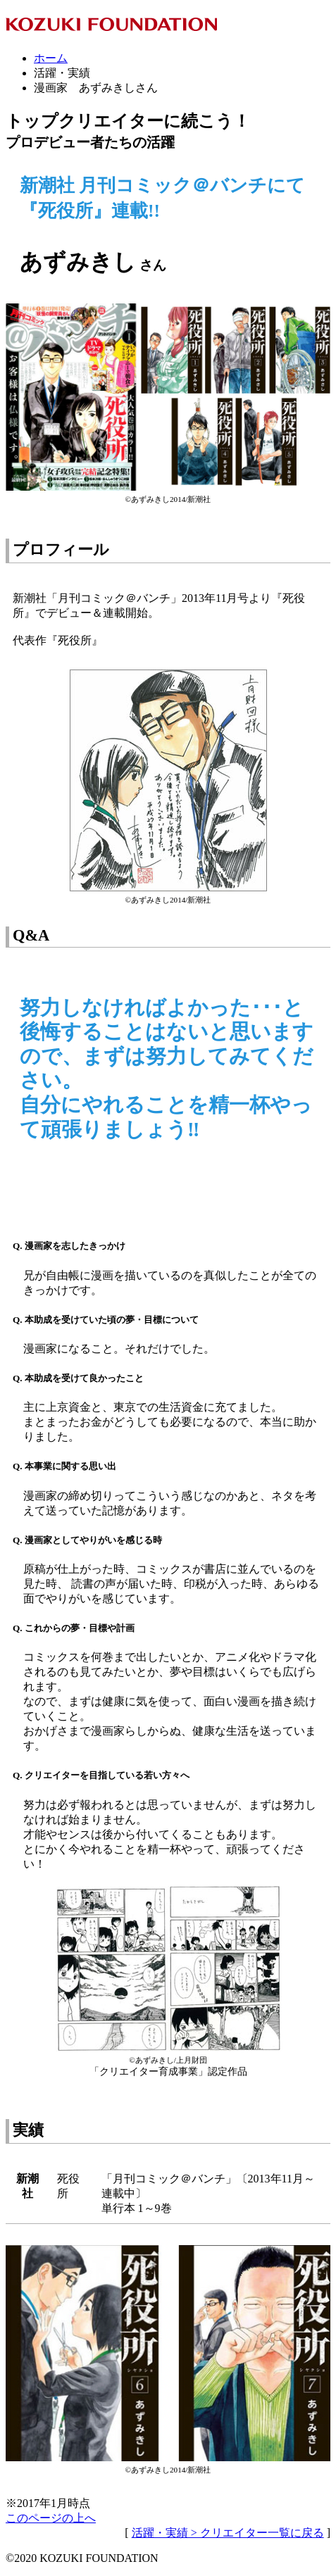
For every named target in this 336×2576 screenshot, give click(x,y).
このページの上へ (51, 2518)
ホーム (51, 58)
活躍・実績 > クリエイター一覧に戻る (228, 2533)
